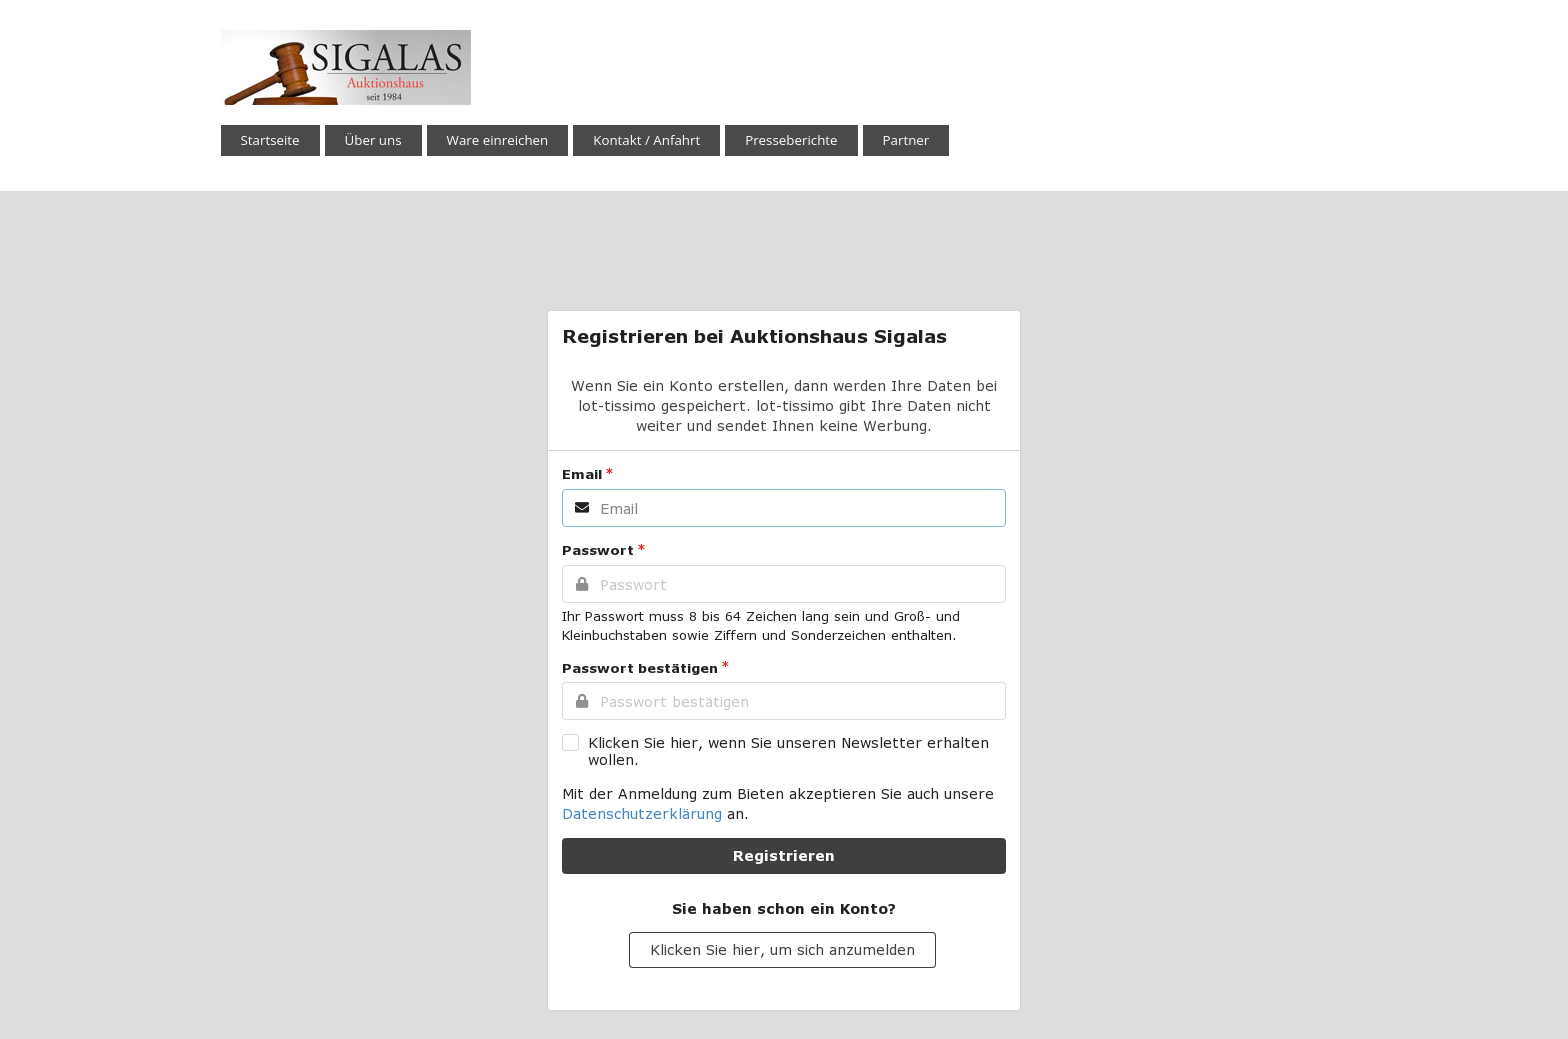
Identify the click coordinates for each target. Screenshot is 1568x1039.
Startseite (270, 140)
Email (582, 474)
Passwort (598, 550)
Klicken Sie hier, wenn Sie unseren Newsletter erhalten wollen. (788, 751)
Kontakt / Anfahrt (646, 140)
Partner (906, 140)
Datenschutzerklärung (642, 813)
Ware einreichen (498, 140)
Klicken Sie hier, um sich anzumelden (782, 949)
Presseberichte (791, 140)
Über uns (373, 140)
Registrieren (784, 855)
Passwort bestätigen (640, 668)
